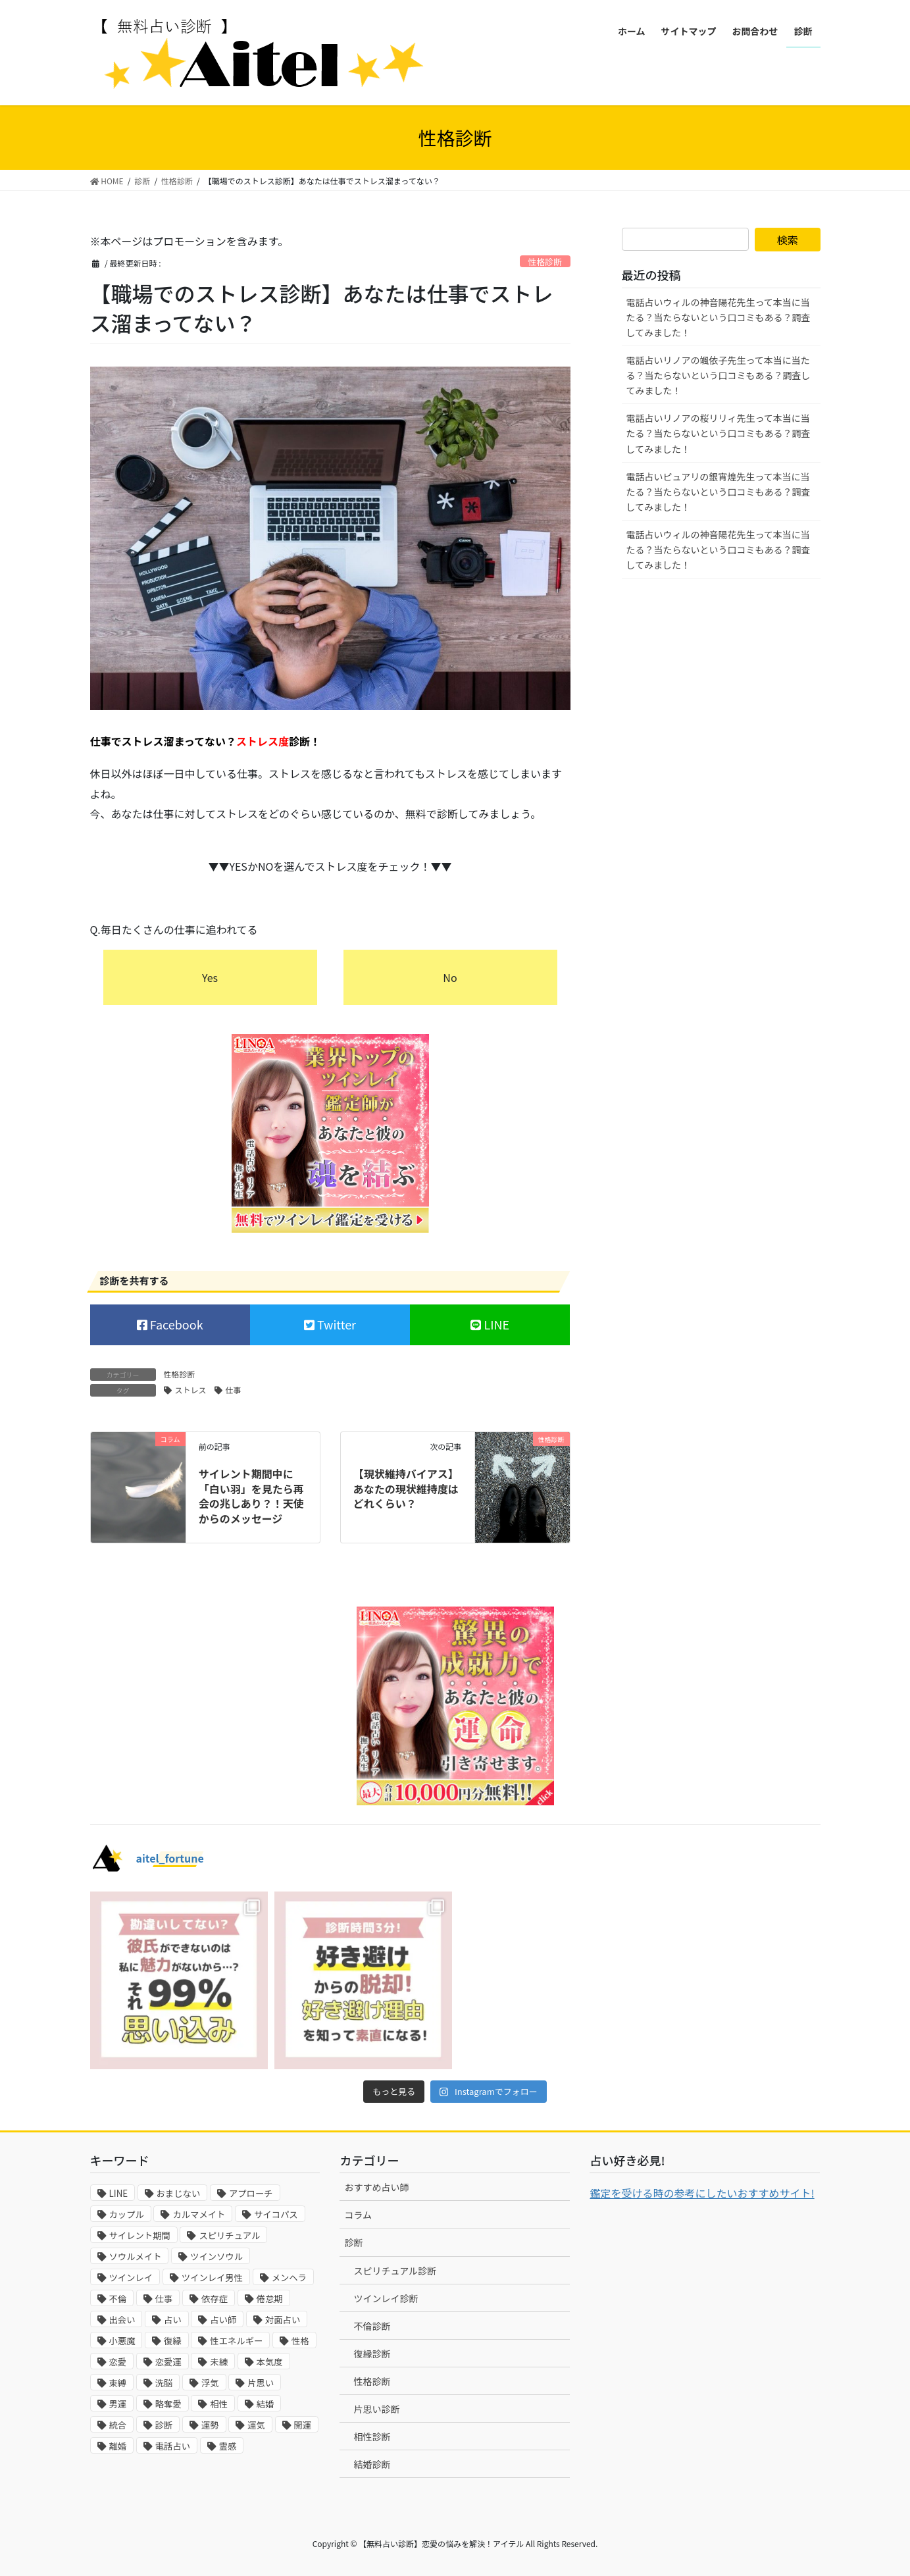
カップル (126, 2214)
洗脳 (164, 2383)
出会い (122, 2319)
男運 (118, 2404)
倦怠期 (270, 2298)
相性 (219, 2404)
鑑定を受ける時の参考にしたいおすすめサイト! (702, 2193)
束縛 (118, 2383)
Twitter (335, 1324)
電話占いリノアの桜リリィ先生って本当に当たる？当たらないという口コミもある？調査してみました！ (718, 433)
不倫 (118, 2298)
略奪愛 (168, 2404)
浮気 (210, 2383)
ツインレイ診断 (385, 2298)
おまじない (179, 2193)
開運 (303, 2425)
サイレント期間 (139, 2235)
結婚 (265, 2404)
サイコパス (276, 2214)
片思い (260, 2383)
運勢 (210, 2425)
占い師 (223, 2319)
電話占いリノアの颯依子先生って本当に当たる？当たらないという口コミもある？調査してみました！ (718, 375)
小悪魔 (122, 2340)
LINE (495, 1324)
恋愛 (118, 2362)
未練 (219, 2362)
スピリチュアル (229, 2235)
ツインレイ (131, 2277)
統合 (118, 2425)
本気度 (270, 2362)
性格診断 (545, 261)
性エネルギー (236, 2340)
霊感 (228, 2446)
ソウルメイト (135, 2256)
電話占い (172, 2446)
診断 (164, 2425)
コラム (358, 2214)
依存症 (214, 2298)
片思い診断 (376, 2408)
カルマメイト (198, 2214)
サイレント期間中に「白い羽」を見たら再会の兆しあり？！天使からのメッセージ (251, 1496)
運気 (256, 2425)
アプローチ (251, 2193)
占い (173, 2319)
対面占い (282, 2319)
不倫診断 (371, 2325)
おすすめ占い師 (376, 2187)
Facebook (175, 1324)
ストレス (191, 1389)
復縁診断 (371, 2353)
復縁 (173, 2340)
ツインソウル (216, 2256)
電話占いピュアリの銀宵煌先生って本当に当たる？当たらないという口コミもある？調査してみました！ (718, 491)
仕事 (233, 1389)
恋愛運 (168, 2362)
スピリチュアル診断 (394, 2270)
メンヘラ (289, 2277)
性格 (300, 2340)
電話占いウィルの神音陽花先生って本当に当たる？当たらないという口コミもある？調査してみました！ (718, 317)
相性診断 (371, 2436)
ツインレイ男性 (212, 2277)
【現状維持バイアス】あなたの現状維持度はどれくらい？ (406, 1488)
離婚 (118, 2446)
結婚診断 (371, 2464)
